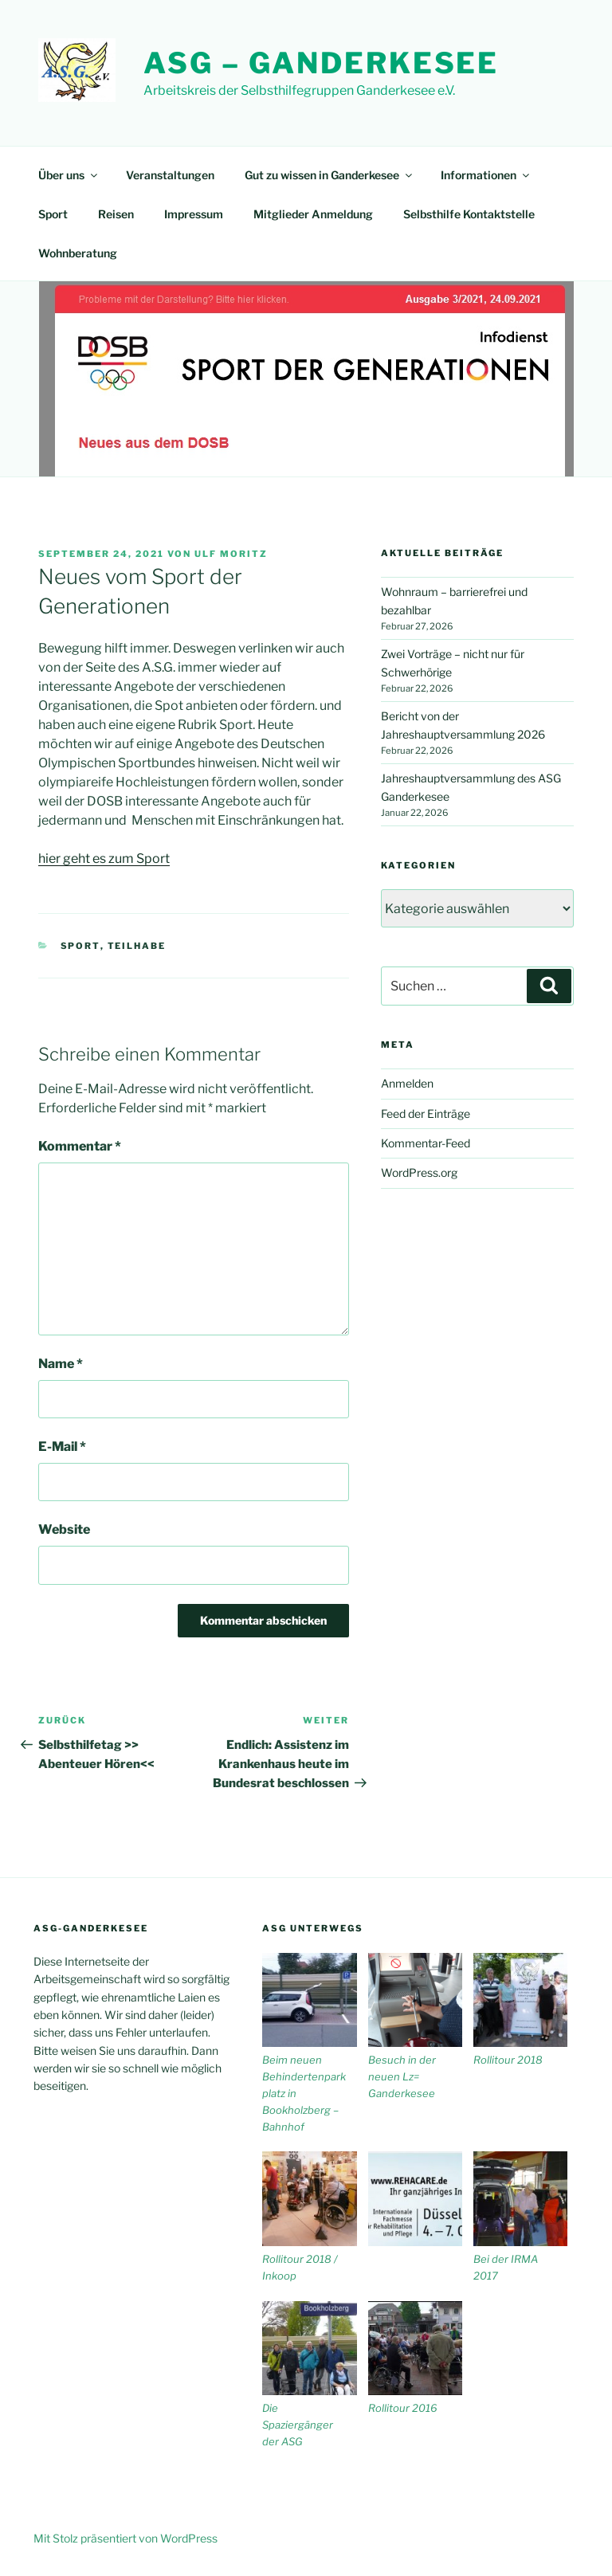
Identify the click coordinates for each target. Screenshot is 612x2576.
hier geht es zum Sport (104, 858)
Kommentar (79, 1146)
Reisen (116, 214)
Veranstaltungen (170, 175)
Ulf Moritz (231, 553)
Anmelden (407, 1083)
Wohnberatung (77, 253)
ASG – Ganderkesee (321, 62)
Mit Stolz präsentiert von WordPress (125, 2538)
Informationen (486, 175)
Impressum (193, 214)
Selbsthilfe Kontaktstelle (469, 214)
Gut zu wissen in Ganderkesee (329, 175)
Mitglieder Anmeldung (313, 214)
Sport (53, 214)
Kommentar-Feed (425, 1143)
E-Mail (62, 1446)
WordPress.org (419, 1172)
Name (60, 1363)
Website (64, 1529)
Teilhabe (137, 945)
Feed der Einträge (425, 1113)
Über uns (69, 175)
